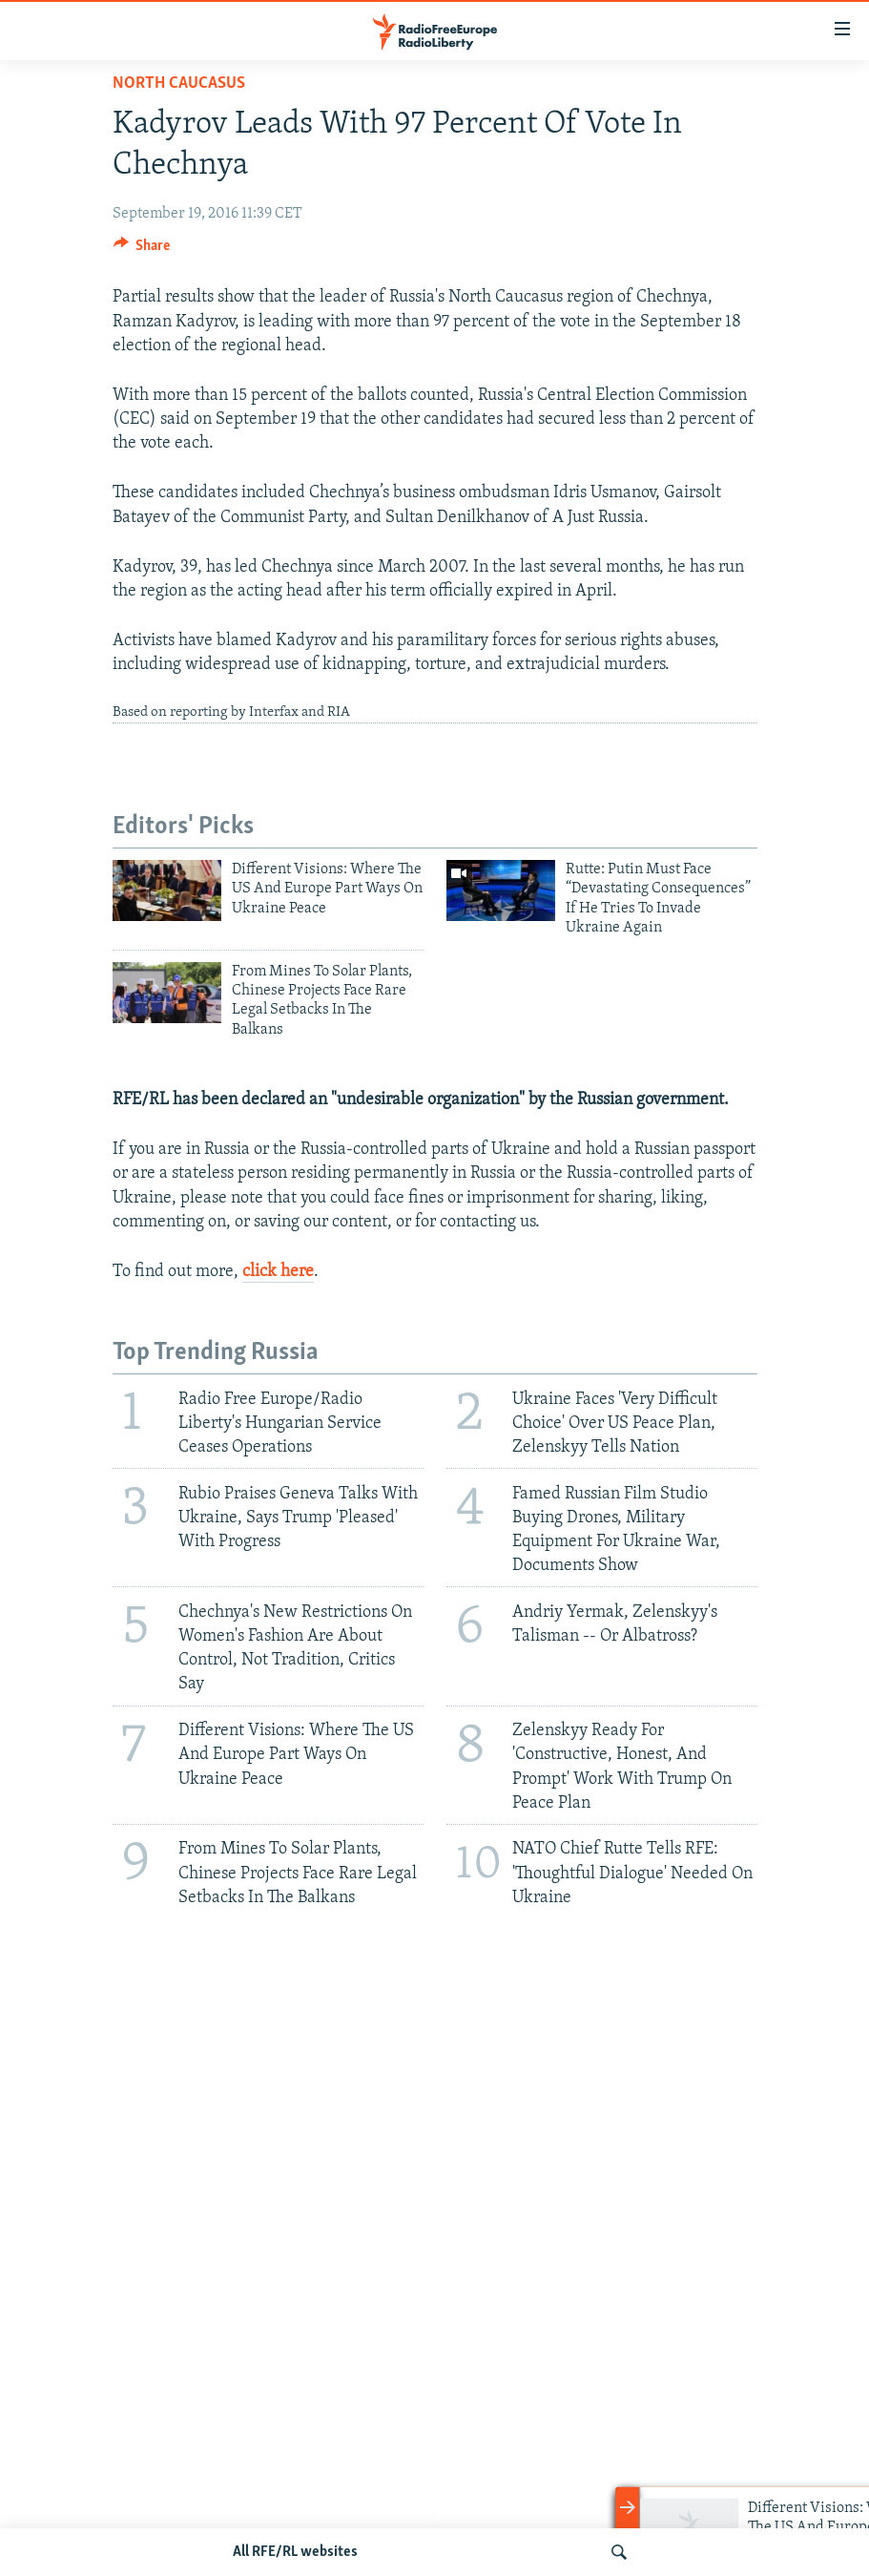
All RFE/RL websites (295, 2552)
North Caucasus (179, 83)
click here (278, 1272)
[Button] (142, 250)
